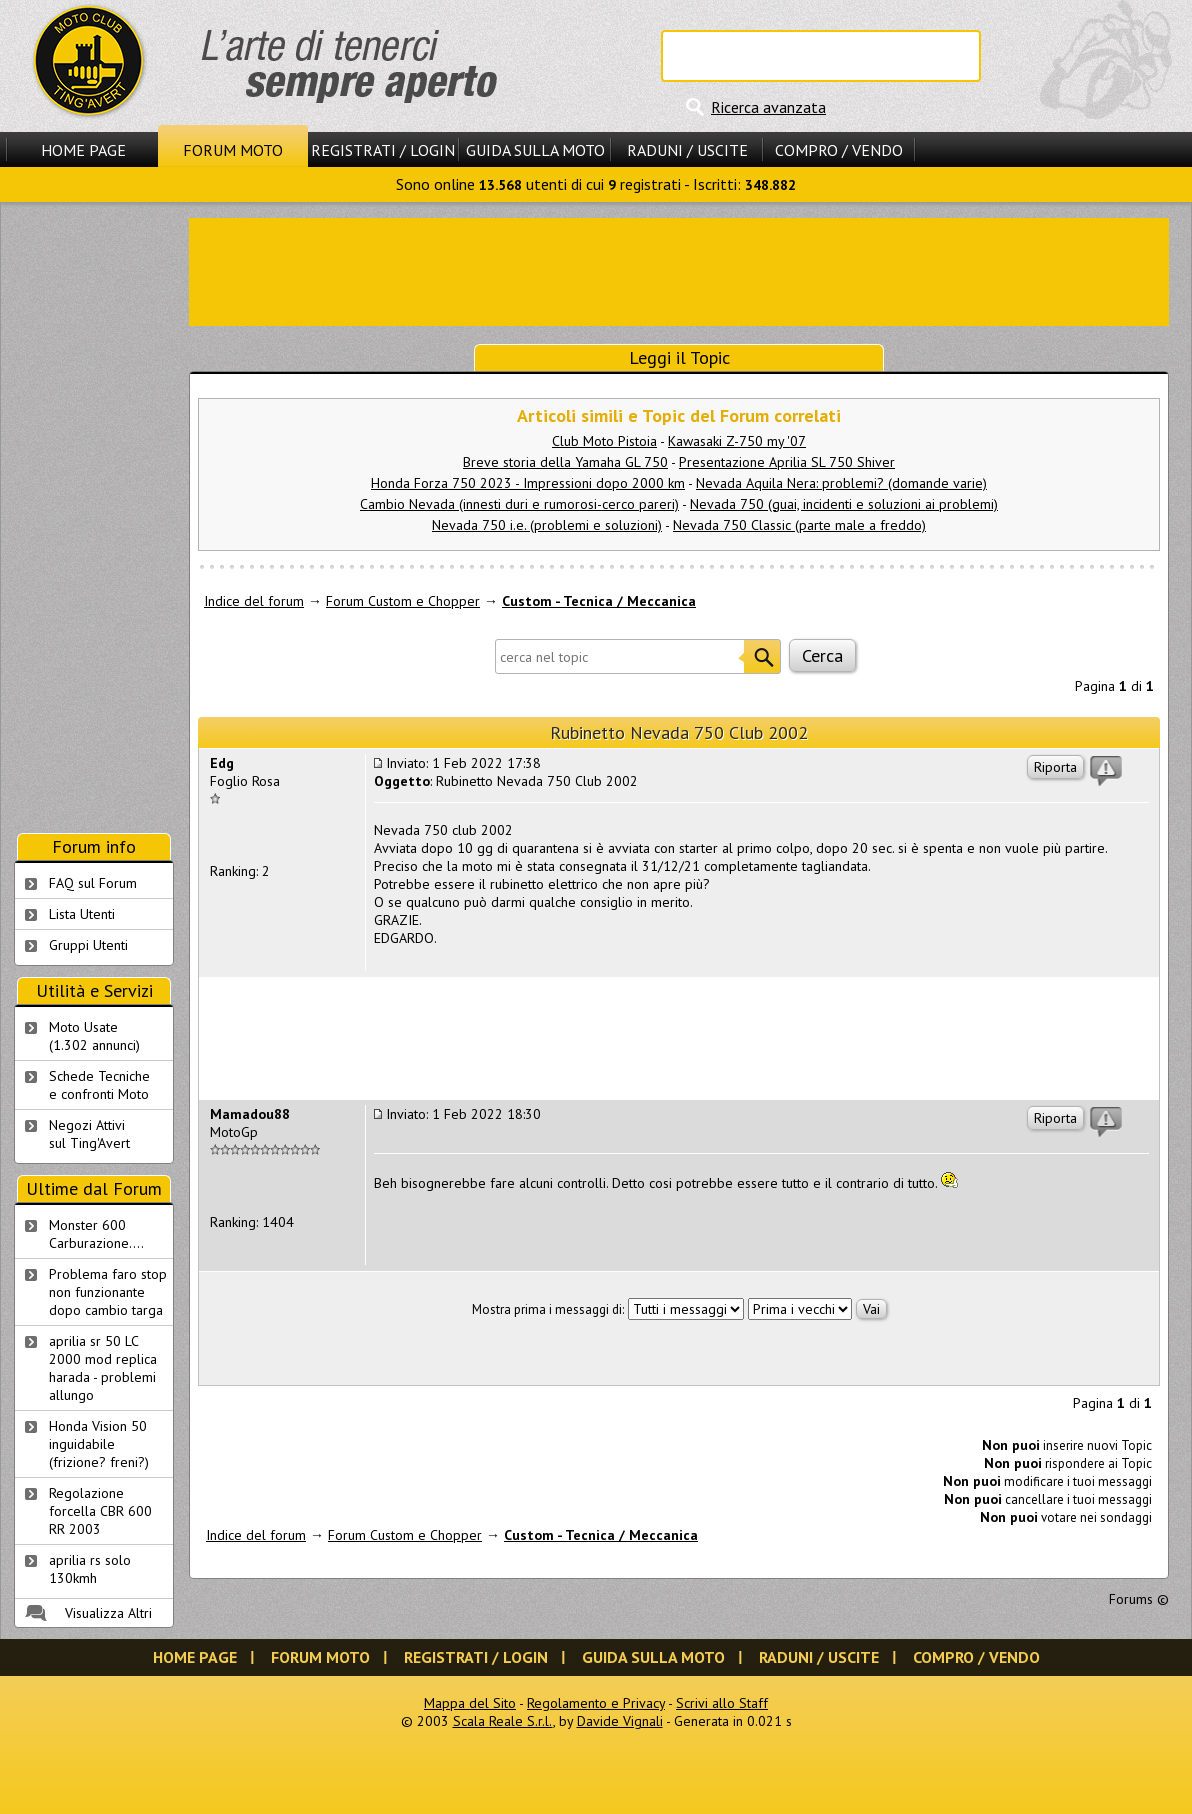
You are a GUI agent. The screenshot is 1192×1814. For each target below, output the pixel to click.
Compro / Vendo (839, 150)
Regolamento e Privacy (596, 1703)
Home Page (83, 150)
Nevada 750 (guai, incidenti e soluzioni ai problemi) (844, 504)
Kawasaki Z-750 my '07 (737, 441)
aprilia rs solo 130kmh (90, 1569)
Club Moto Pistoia (604, 441)
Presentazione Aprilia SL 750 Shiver (787, 462)
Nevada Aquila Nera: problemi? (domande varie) (841, 483)
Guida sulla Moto (535, 150)
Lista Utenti (82, 914)
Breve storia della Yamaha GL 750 (565, 462)
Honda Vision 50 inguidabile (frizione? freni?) (99, 1444)
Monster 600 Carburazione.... (96, 1234)
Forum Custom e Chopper (403, 601)
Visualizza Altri (108, 1613)
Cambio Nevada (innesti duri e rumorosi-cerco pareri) (519, 504)
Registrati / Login (383, 150)
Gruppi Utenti (88, 945)
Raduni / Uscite (687, 150)
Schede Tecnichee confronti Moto (99, 1085)
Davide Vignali (620, 1721)
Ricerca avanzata (768, 107)
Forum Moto (233, 150)
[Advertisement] (94, 518)
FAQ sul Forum (93, 883)
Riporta (1055, 767)
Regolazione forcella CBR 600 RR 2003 (100, 1511)
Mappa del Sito (470, 1703)
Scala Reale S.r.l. (503, 1721)
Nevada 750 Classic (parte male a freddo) (799, 525)
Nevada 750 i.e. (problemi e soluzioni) (547, 525)
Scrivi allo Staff (722, 1703)
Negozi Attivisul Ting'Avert (89, 1134)
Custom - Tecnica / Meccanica (599, 601)
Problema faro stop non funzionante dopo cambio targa (108, 1292)
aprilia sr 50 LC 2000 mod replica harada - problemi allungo (103, 1368)
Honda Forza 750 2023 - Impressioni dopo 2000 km (528, 483)
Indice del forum (254, 601)
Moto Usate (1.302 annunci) (94, 1036)
